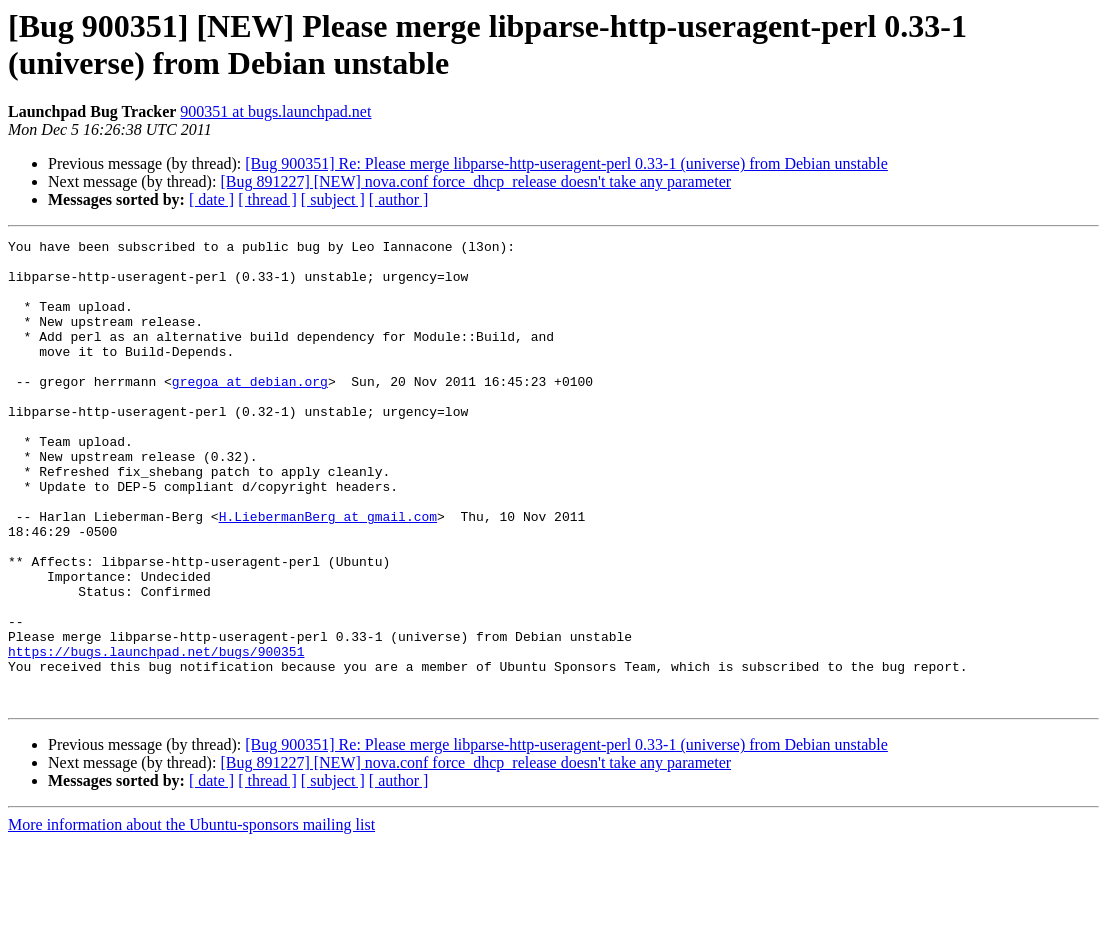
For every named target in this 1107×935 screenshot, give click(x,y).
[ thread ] (267, 199)
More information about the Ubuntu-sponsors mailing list (191, 917)
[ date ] (211, 199)
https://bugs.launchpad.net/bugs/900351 (156, 735)
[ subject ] (333, 199)
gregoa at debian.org (250, 411)
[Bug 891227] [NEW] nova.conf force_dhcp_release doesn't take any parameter (475, 181)
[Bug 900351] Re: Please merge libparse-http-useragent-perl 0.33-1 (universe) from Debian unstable (566, 163)
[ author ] (399, 199)
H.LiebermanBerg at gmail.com (328, 573)
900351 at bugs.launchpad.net (275, 111)
